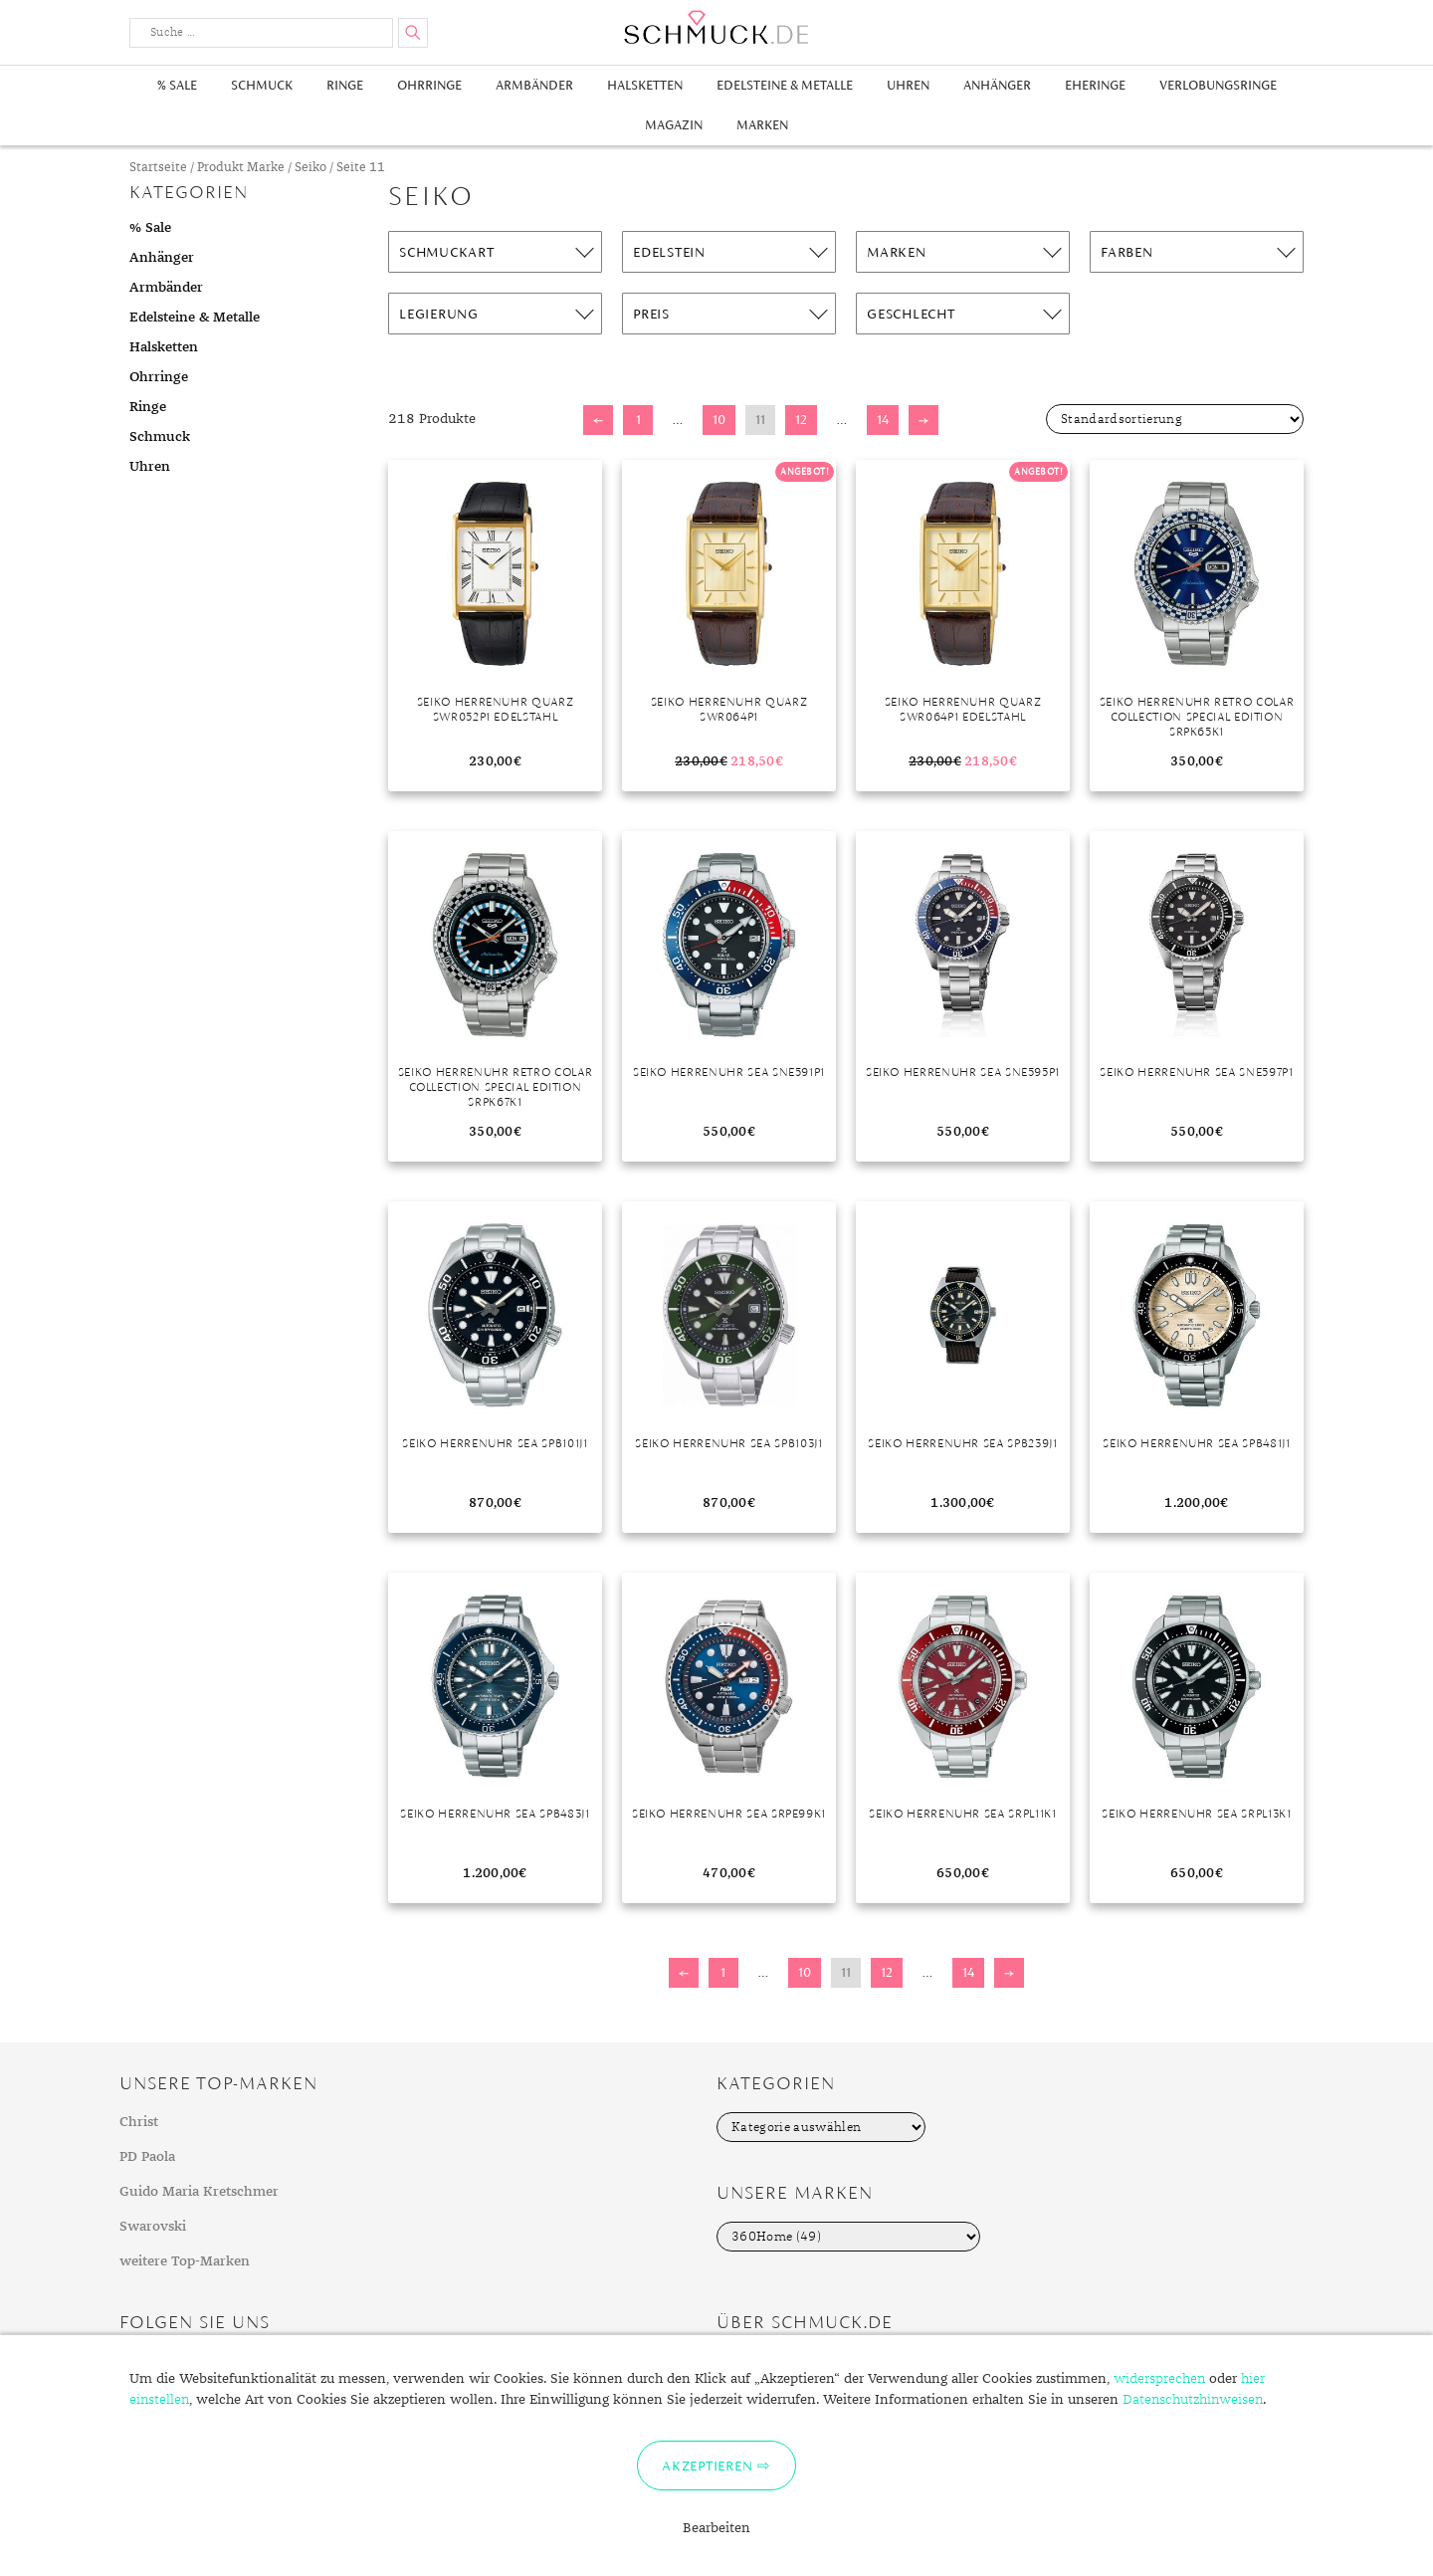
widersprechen (1159, 2379)
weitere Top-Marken (184, 2261)
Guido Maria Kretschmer (199, 2192)
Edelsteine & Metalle (784, 85)
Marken (762, 124)
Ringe (344, 85)
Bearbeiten (716, 2528)
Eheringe (1095, 85)
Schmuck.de (716, 27)
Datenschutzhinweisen (1193, 2400)
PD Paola (147, 2157)
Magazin (674, 124)
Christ (138, 2122)
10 (719, 419)
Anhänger (997, 85)
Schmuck (262, 85)
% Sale (177, 85)
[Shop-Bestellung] (1175, 419)
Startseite (158, 167)
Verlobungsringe (1218, 85)
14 (883, 419)
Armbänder (534, 85)
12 (801, 419)
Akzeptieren (707, 2465)
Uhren (908, 85)
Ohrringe (429, 85)
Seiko (310, 167)
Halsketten (645, 85)
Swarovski (152, 2227)
